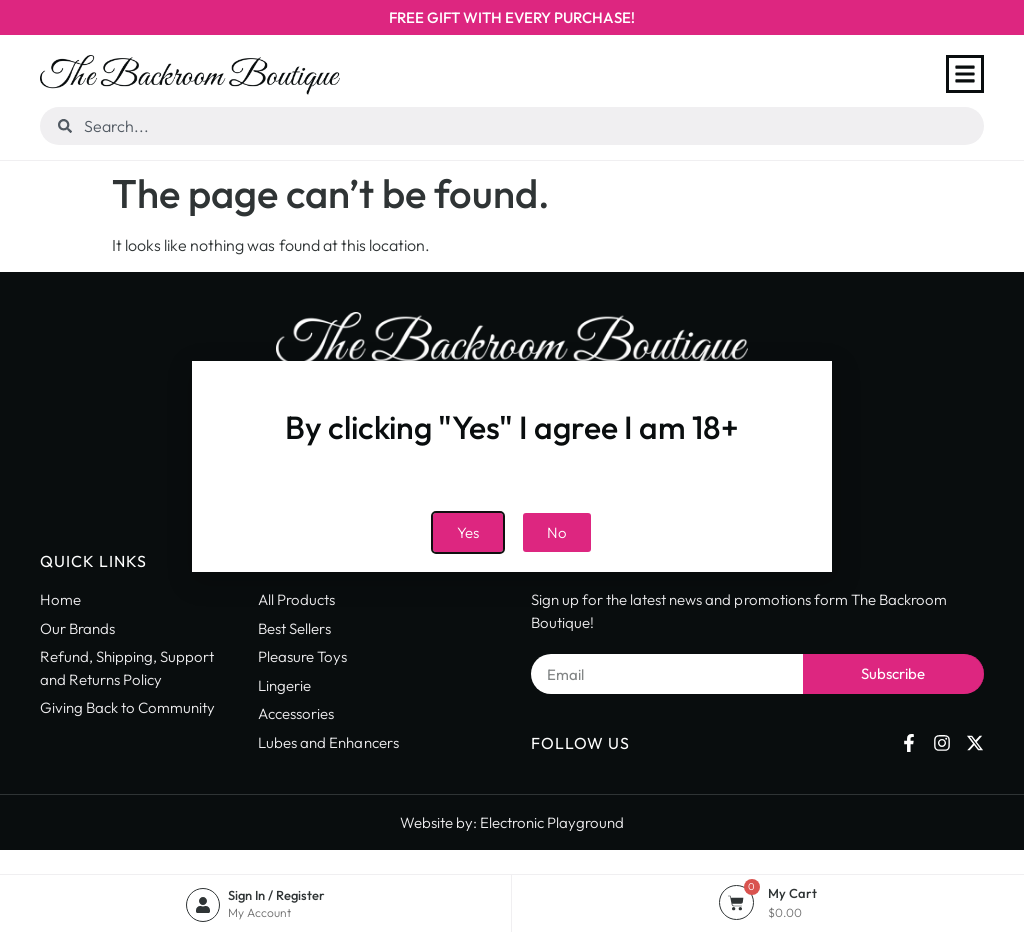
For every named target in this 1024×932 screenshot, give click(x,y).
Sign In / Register (276, 895)
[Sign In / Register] (203, 905)
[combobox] (512, 126)
